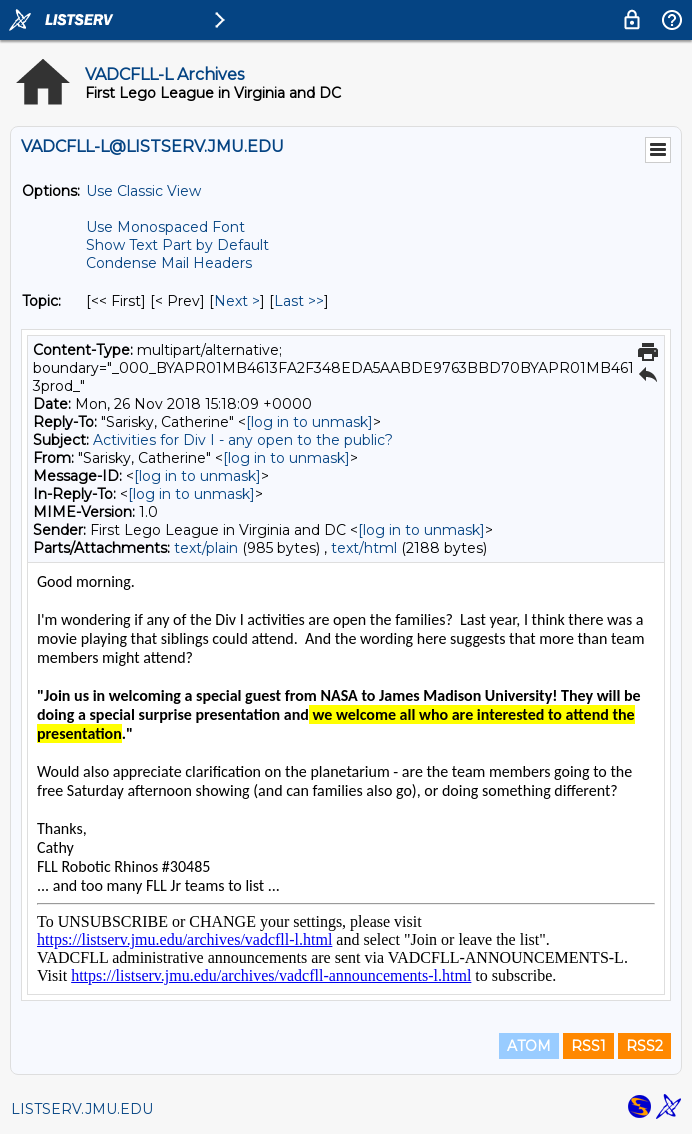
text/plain (206, 548)
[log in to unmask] (309, 422)
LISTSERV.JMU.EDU (82, 1109)
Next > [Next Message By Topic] (237, 301)
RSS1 (588, 1046)
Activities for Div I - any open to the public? (243, 440)
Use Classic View (143, 191)
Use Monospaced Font (165, 227)
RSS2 (644, 1046)
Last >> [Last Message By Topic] (299, 301)
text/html (364, 548)
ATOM (529, 1046)
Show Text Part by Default (177, 245)
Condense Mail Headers (169, 263)
